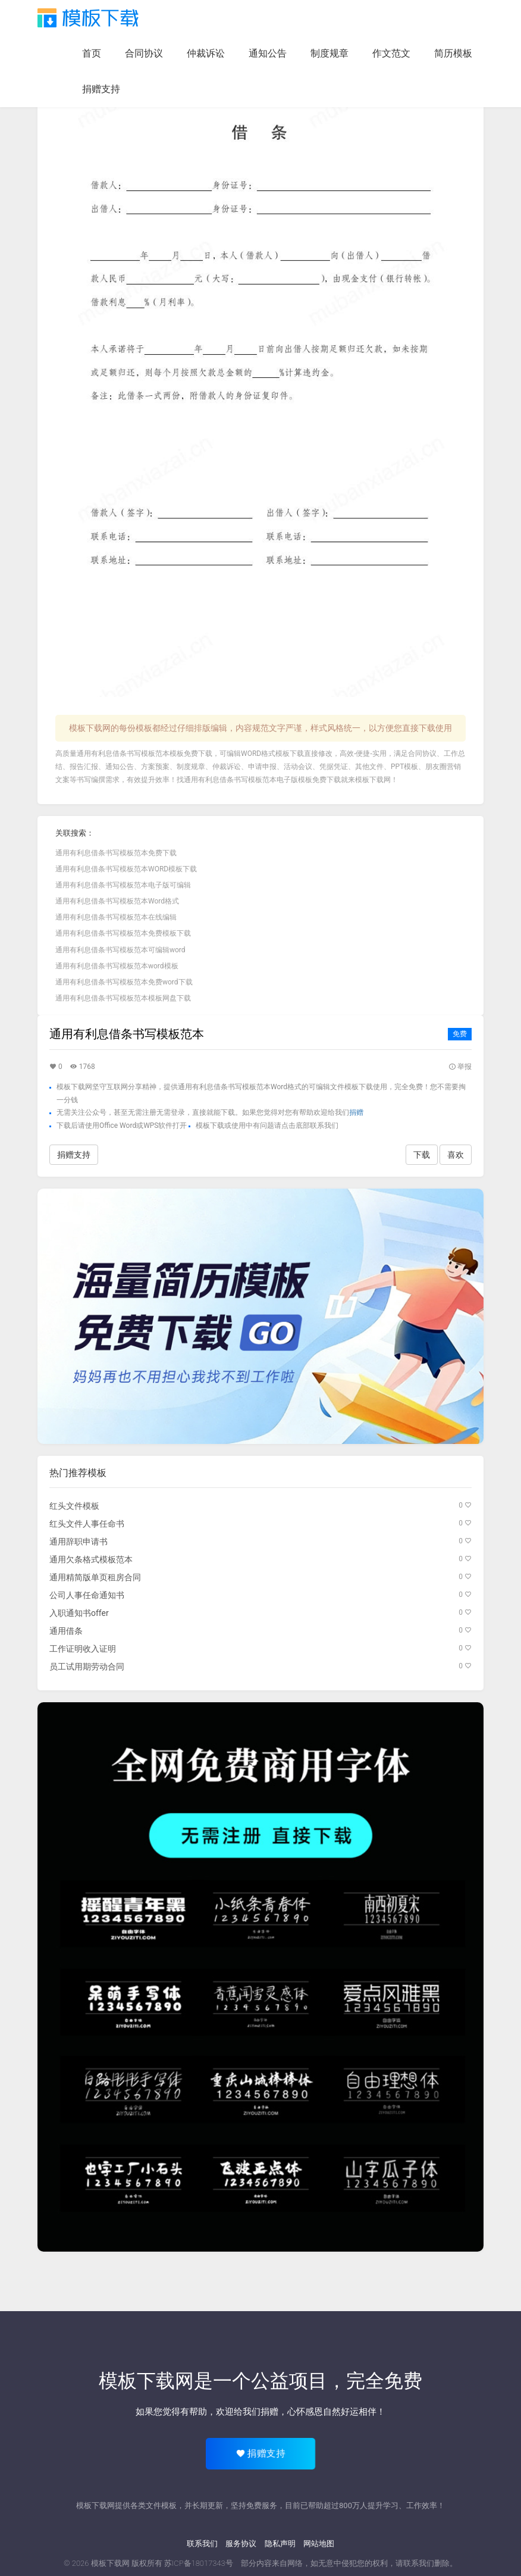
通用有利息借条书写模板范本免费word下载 (124, 982)
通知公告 (268, 53)
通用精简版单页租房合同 (95, 1577)
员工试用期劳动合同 (86, 1666)
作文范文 (391, 53)
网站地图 (318, 2543)
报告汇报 (84, 766)
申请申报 (262, 766)
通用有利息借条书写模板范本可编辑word (120, 950)
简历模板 (453, 53)
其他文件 (369, 766)
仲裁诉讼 (206, 53)
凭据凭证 (333, 766)
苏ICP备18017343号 (198, 2563)
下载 (421, 1154)
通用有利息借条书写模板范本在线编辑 (116, 917)
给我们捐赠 (256, 2411)
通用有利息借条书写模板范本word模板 (116, 966)
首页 (91, 53)
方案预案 (155, 766)
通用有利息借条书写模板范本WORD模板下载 (126, 869)
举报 (460, 1067)
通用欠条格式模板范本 (91, 1559)
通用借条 (66, 1631)
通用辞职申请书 (78, 1541)
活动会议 (298, 766)
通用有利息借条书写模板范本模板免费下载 (144, 753)
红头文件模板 (74, 1506)
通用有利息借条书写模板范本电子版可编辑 (123, 885)
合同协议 (144, 53)
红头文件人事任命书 (86, 1523)
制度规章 (329, 53)
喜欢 (455, 1154)
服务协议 (240, 2543)
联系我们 (202, 2543)
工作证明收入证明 (82, 1648)
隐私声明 (280, 2543)
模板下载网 (373, 780)
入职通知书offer (79, 1613)
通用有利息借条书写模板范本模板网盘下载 (123, 998)
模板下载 (88, 18)
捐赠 (356, 1112)
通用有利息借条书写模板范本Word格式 (117, 901)
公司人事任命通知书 (86, 1595)
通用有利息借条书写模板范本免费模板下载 (123, 933)
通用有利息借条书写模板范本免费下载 (116, 853)
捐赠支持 (101, 89)
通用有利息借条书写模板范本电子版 (241, 780)
